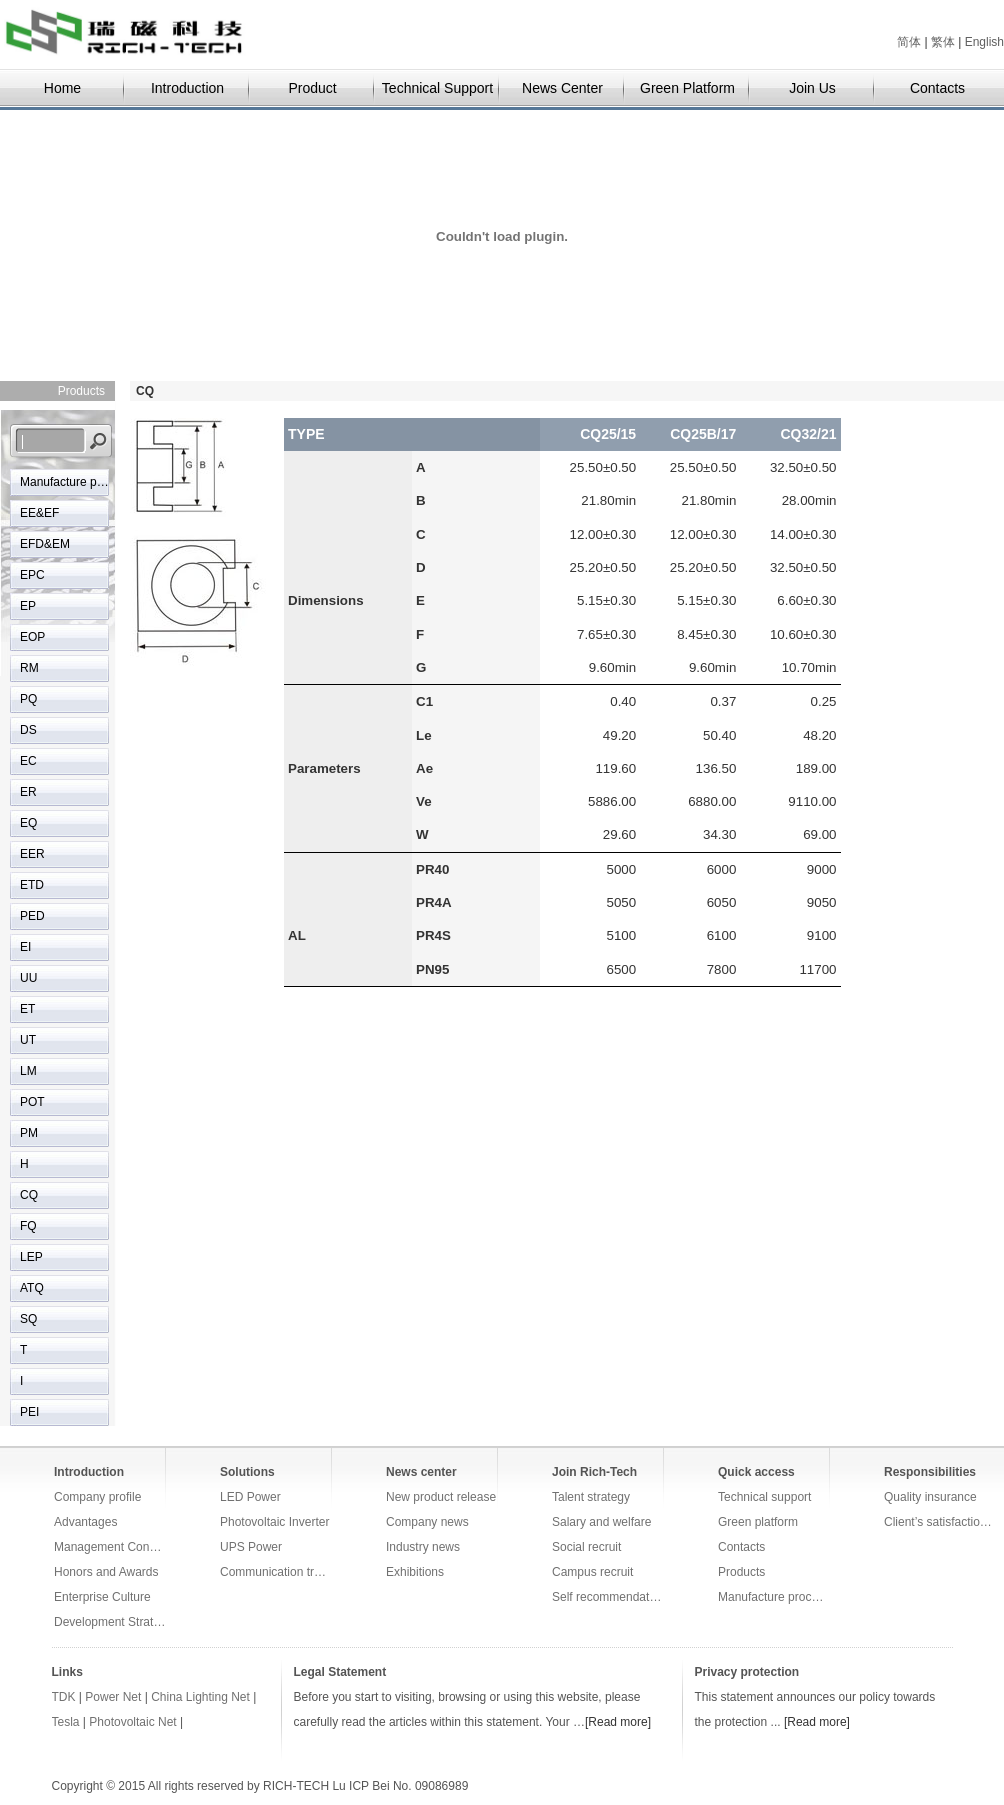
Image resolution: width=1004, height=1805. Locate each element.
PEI (29, 1412)
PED (32, 916)
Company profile (97, 1497)
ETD (32, 885)
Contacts (741, 1547)
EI (25, 947)
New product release (441, 1497)
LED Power (250, 1497)
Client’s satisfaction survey (940, 1522)
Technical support (764, 1497)
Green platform (758, 1522)
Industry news (423, 1547)
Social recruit (586, 1547)
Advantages (85, 1522)
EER (32, 854)
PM (29, 1133)
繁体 (943, 42)
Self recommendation (608, 1597)
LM (28, 1071)
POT (32, 1102)
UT (28, 1040)
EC (28, 761)
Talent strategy (591, 1497)
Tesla (67, 1722)
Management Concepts (110, 1547)
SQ (28, 1319)
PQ (28, 699)
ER (28, 792)
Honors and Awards (106, 1572)
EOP (32, 637)
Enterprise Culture (102, 1597)
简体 (909, 42)
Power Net (113, 1697)
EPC (32, 575)
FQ (28, 1226)
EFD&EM (45, 544)
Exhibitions (415, 1572)
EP (28, 606)
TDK (64, 1697)
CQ (29, 1195)
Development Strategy (110, 1622)
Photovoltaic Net (132, 1722)
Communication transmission (276, 1572)
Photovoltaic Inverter (274, 1522)
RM (29, 668)
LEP (31, 1257)
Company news (427, 1522)
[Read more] (618, 1722)
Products (741, 1572)
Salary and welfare (601, 1522)
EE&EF (39, 513)
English (984, 42)
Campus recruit (592, 1572)
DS (28, 730)
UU (28, 978)
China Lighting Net (200, 1697)
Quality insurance (930, 1497)
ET (27, 1009)
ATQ (32, 1288)
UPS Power (251, 1547)
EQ (28, 823)
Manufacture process (65, 482)
